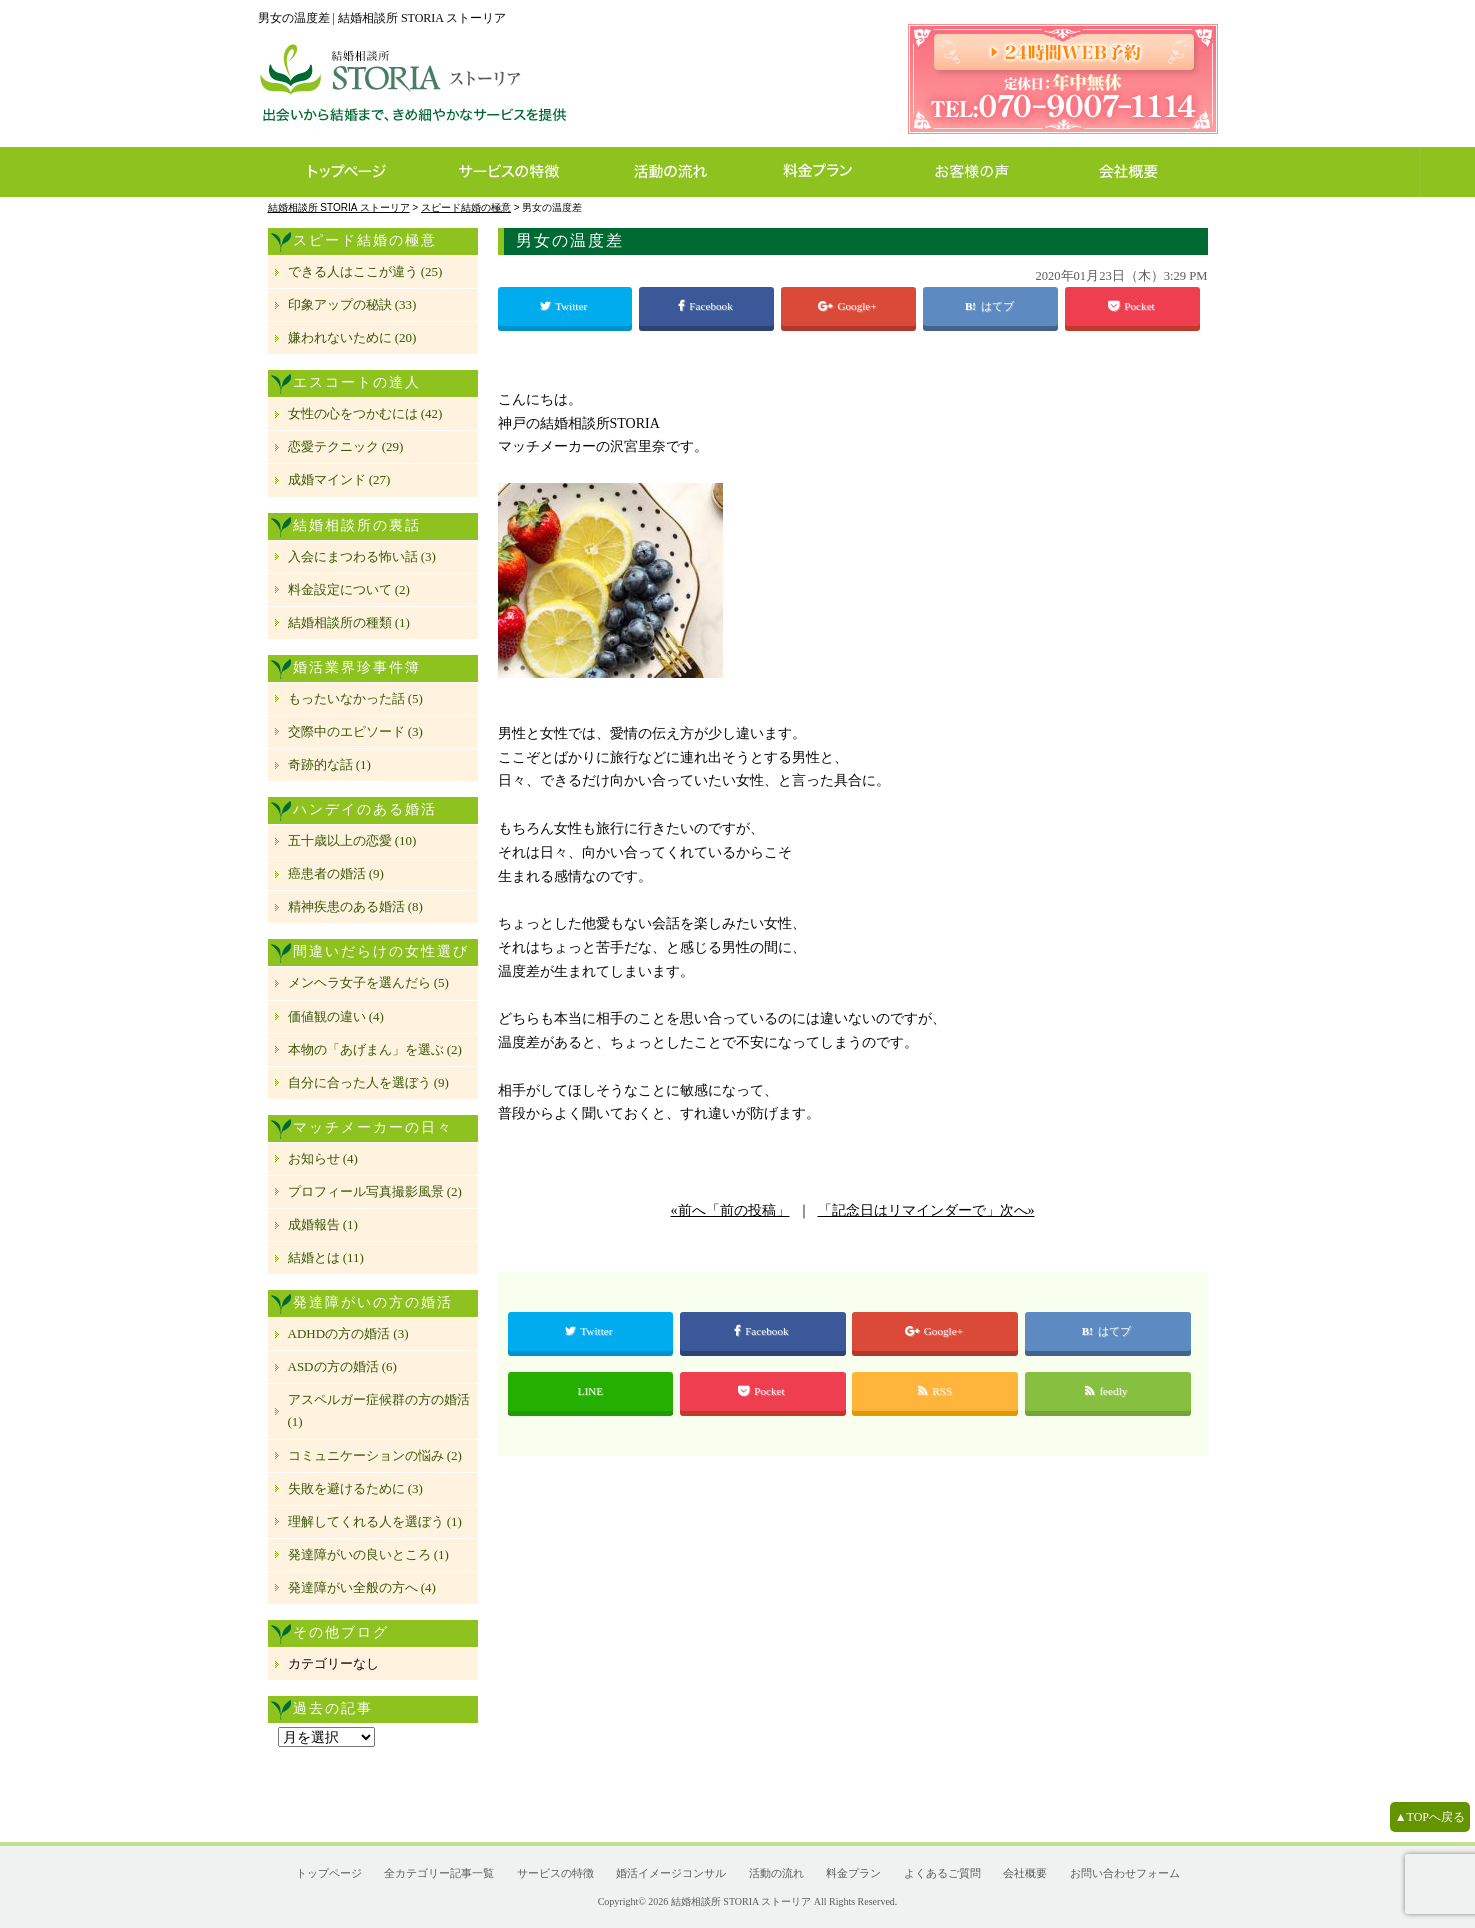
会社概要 (1134, 172)
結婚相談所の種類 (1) (349, 622)
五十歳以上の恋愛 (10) (352, 840)
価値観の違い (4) (336, 1016)
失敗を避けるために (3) (355, 1488)
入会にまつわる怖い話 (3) (362, 556)
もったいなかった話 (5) (355, 698)
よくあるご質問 (942, 1873)
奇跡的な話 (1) (329, 764)
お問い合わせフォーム (1125, 1873)
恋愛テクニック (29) (346, 446)
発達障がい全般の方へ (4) (362, 1587)
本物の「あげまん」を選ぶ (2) (375, 1049)
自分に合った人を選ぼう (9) (368, 1082)
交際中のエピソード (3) (355, 731)
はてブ (999, 306)
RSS (935, 1391)
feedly (1107, 1391)
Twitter (565, 306)
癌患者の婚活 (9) (336, 873)
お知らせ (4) (323, 1158)
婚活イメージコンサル (671, 1873)
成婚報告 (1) (323, 1224)
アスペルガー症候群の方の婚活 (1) (379, 1410)
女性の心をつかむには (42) (365, 413)
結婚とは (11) (326, 1257)
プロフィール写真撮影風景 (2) (375, 1191)
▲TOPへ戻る (1430, 1817)
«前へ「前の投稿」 (730, 1210)
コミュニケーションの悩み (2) (375, 1455)
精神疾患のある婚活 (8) (355, 906)
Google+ (848, 306)
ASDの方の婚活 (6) (342, 1366)
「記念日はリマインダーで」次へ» (926, 1210)
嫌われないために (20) (352, 337)
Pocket (1132, 306)
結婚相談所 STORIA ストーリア (741, 1901)
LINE (590, 1391)
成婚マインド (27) (339, 479)
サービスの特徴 (519, 172)
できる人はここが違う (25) (365, 271)
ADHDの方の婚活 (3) (348, 1333)
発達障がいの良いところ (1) (368, 1554)
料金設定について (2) (349, 589)
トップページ (345, 172)
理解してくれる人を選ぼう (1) (375, 1521)
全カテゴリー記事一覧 (439, 1873)
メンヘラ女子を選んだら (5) (368, 982)
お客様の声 (977, 172)
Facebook (706, 306)
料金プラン (828, 172)
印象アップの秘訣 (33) (352, 304)
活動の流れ (680, 172)
